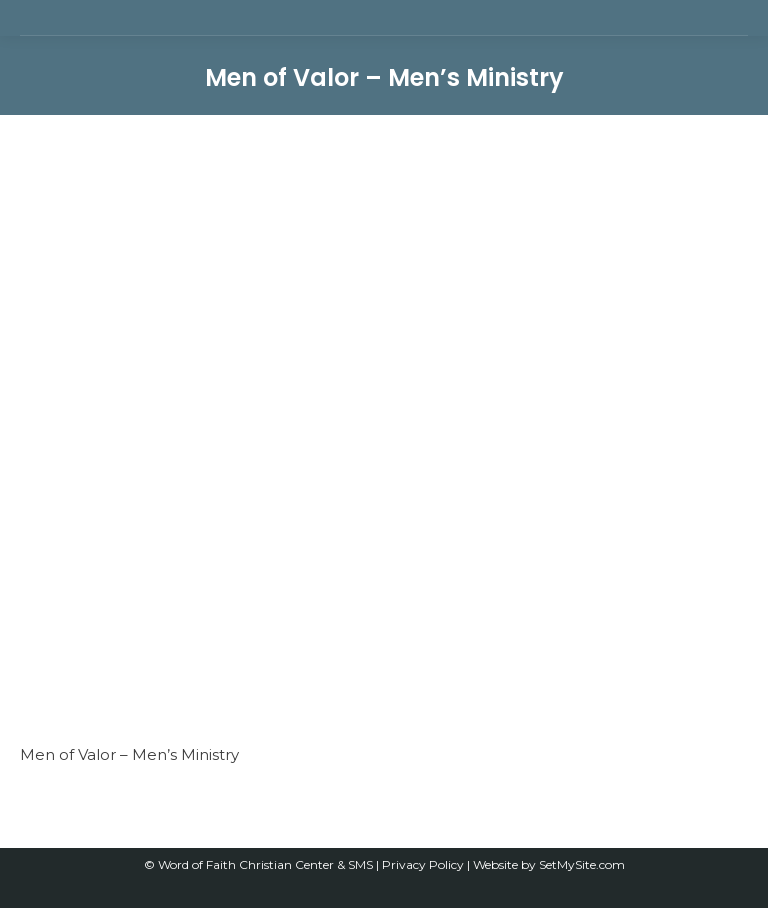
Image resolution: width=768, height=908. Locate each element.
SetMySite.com (582, 864)
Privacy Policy (424, 864)
